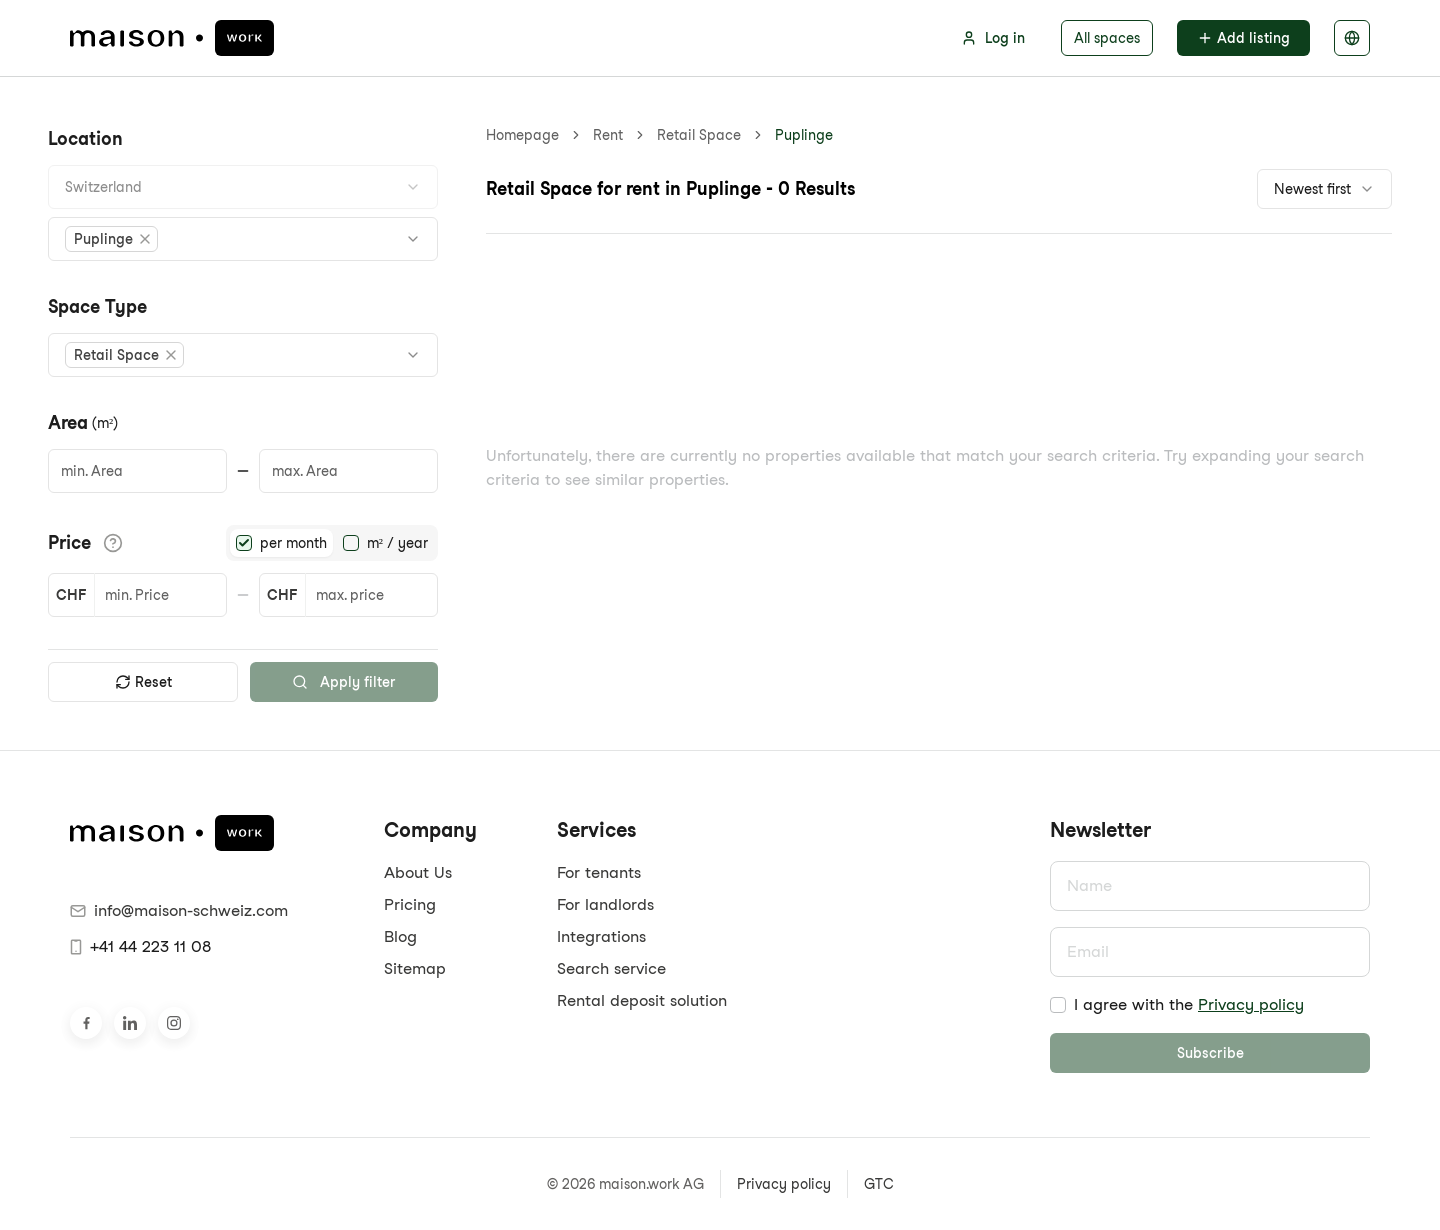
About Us (418, 872)
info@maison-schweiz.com (179, 910)
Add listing (1243, 38)
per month (293, 543)
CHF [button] (71, 595)
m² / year (397, 543)
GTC (879, 1184)
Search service (611, 968)
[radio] (244, 543)
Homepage (522, 135)
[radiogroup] (332, 543)
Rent (608, 135)
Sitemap (415, 968)
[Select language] (1352, 38)
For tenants (599, 872)
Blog (400, 936)
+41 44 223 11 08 (140, 946)
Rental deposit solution (642, 1000)
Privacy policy (1251, 1004)
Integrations (601, 936)
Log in (993, 38)
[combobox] (243, 187)
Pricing (410, 904)
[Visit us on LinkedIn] (130, 1023)
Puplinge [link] (804, 135)
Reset (143, 682)
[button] (111, 239)
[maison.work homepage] (172, 38)
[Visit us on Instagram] (174, 1023)
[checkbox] (1058, 1005)
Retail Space (699, 135)
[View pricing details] (113, 543)
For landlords (605, 904)
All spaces (1107, 38)
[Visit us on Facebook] (86, 1023)
